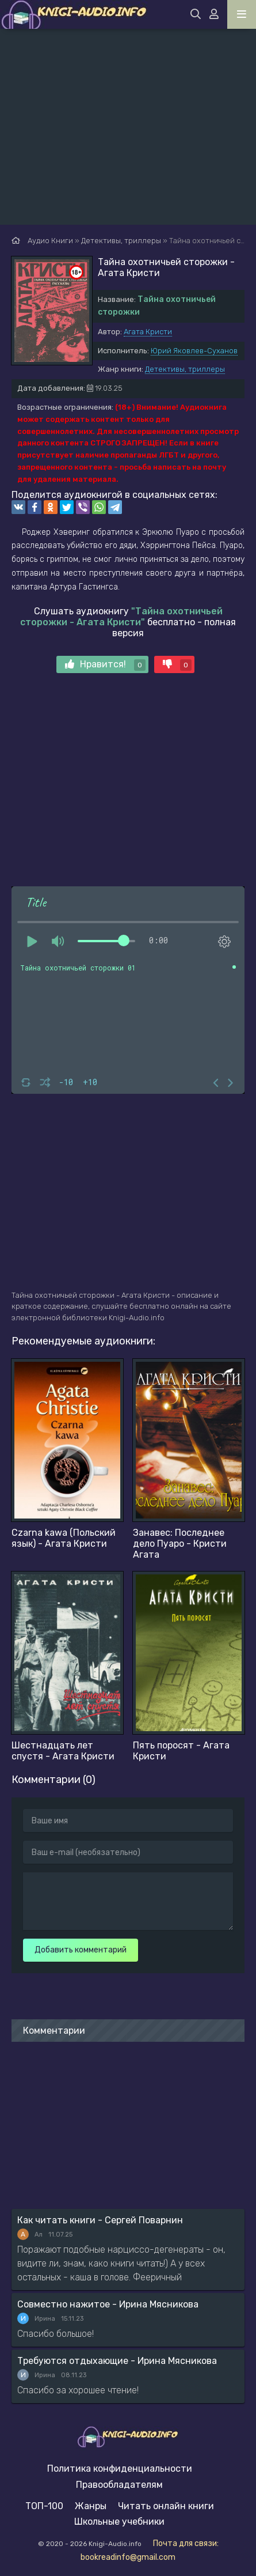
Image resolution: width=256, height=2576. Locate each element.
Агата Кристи (148, 331)
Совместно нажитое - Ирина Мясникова (107, 2304)
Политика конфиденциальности (119, 2468)
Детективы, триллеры (185, 369)
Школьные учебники (119, 2521)
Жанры (90, 2506)
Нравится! (105, 665)
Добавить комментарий (81, 1950)
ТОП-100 (44, 2506)
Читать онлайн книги (166, 2506)
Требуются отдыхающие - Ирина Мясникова (117, 2360)
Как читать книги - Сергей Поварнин (100, 2220)
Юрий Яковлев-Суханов (194, 350)
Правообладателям (119, 2484)
